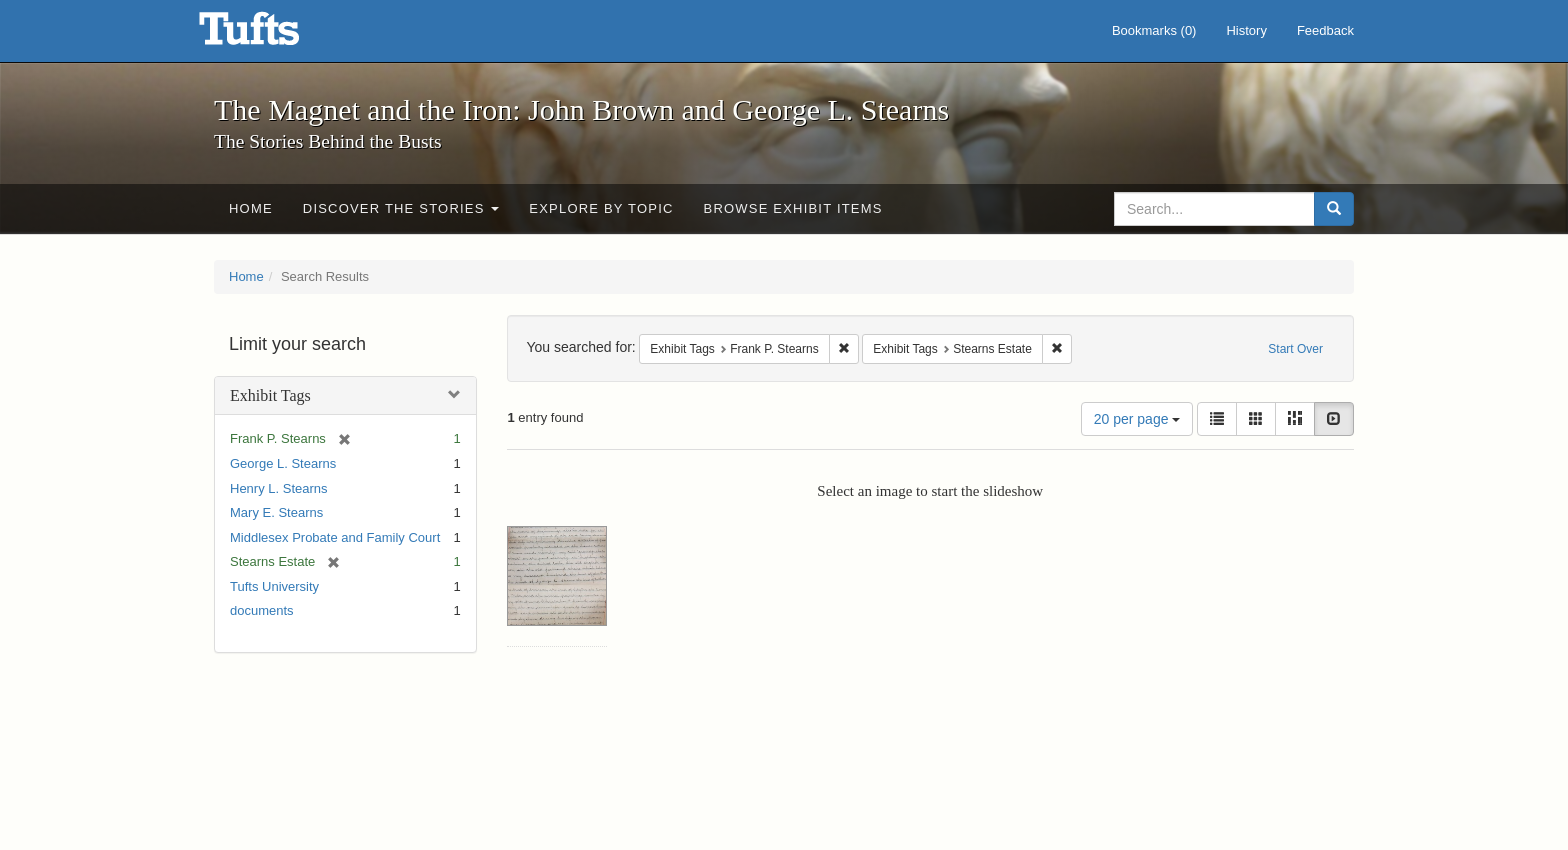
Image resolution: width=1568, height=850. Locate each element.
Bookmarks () (1154, 30)
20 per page (1137, 419)
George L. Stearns (283, 463)
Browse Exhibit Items (793, 208)
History (1246, 30)
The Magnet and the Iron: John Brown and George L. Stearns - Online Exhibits (274, 35)
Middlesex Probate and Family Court (335, 537)
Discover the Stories (401, 208)
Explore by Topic (601, 208)
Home (251, 208)
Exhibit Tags (270, 395)
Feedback (1325, 30)
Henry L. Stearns (279, 488)
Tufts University (274, 586)
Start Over (1295, 349)
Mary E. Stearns (276, 512)
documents (262, 610)
